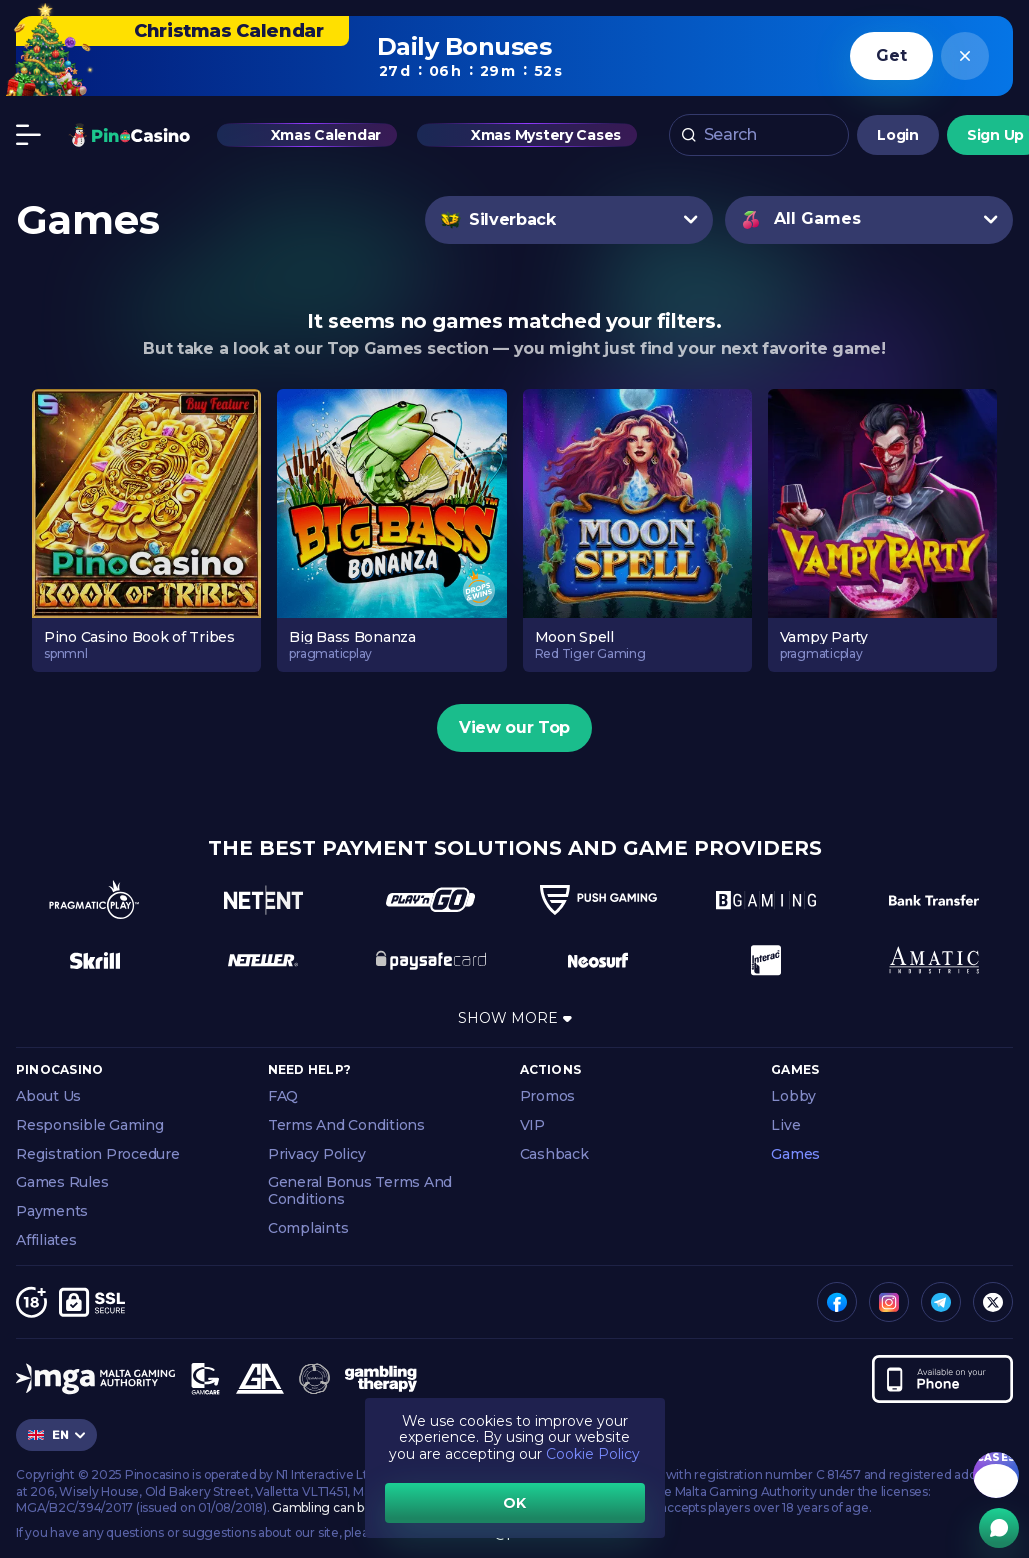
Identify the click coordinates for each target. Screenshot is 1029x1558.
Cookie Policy (593, 1454)
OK (514, 1503)
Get (891, 55)
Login (898, 135)
